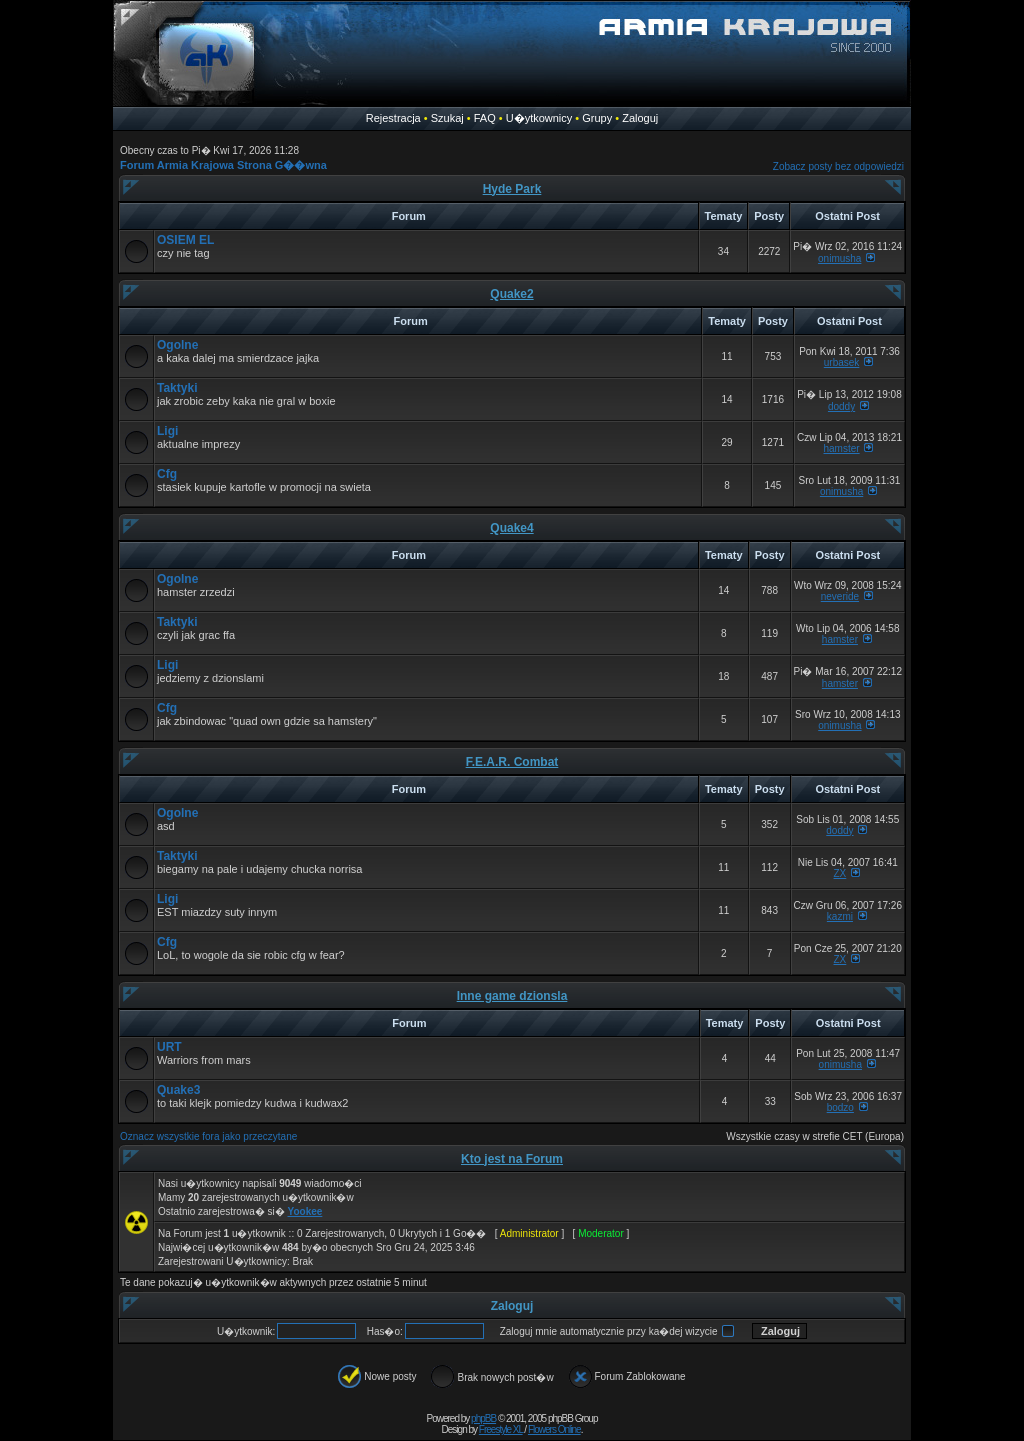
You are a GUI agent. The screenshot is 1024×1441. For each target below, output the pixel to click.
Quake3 (178, 1090)
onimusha (839, 258)
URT (169, 1047)
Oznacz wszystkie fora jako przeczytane (208, 1136)
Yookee (305, 1211)
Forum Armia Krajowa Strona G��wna (223, 165)
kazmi (840, 916)
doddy (841, 406)
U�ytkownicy (539, 118)
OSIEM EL (185, 240)
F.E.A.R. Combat (512, 762)
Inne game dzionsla (512, 996)
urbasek (842, 362)
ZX (840, 873)
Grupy (597, 118)
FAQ (485, 118)
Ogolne (177, 345)
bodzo (840, 1107)
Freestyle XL (501, 1429)
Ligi (167, 431)
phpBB (483, 1418)
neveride (840, 596)
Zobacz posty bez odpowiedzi (838, 166)
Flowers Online (554, 1429)
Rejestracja (393, 118)
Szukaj (447, 118)
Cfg (167, 474)
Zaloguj (640, 118)
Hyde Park (512, 189)
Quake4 (511, 528)
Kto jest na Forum (512, 1159)
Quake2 (511, 294)
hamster (842, 448)
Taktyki (177, 388)
